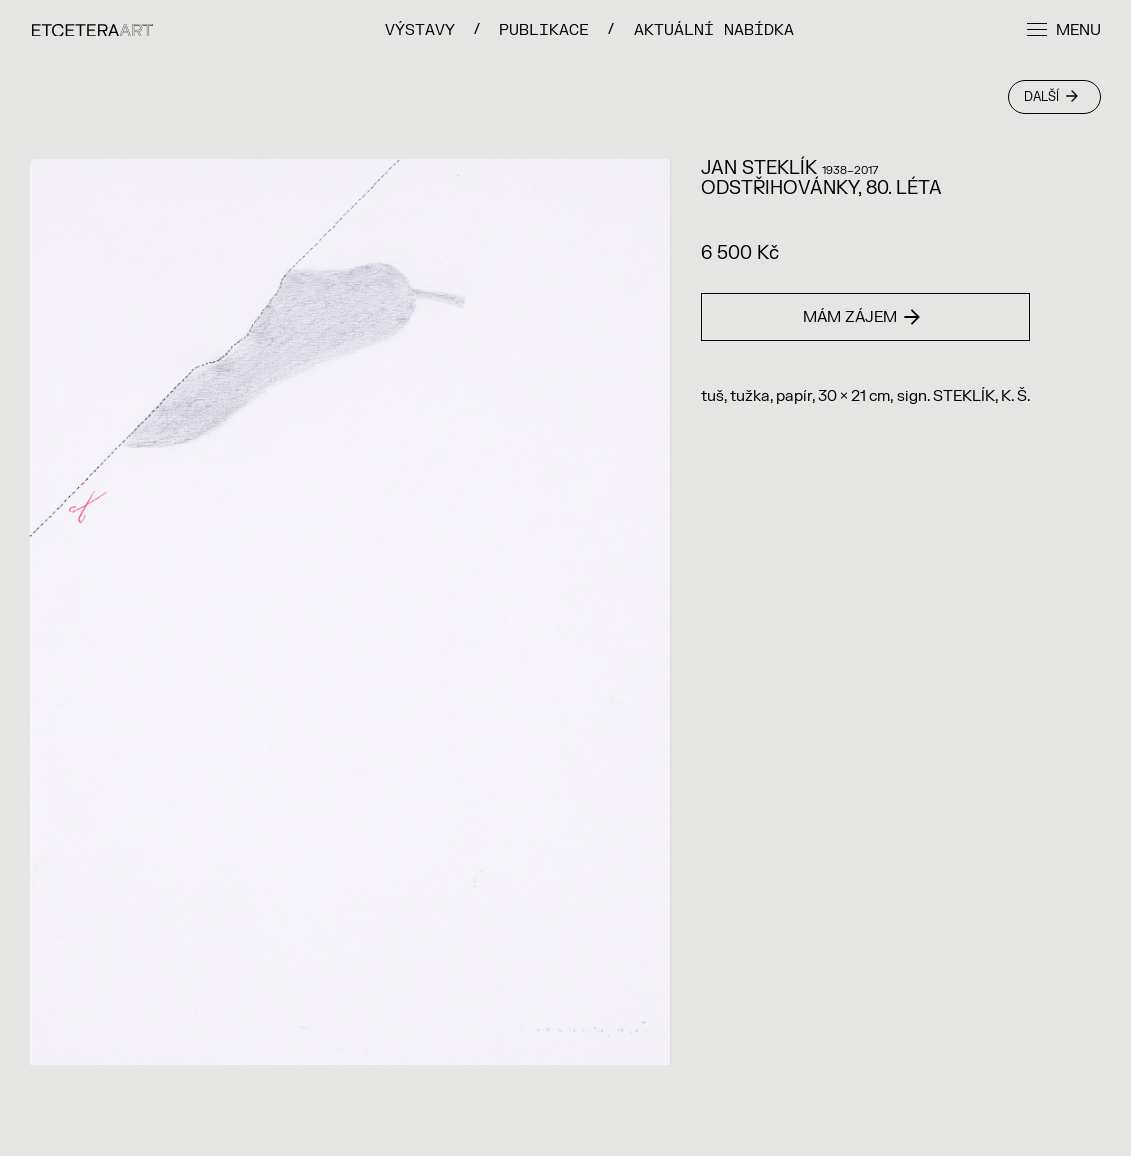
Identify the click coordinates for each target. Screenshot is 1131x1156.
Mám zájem (861, 317)
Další (1051, 97)
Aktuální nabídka (714, 29)
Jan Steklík (759, 168)
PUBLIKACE (544, 29)
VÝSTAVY (420, 29)
